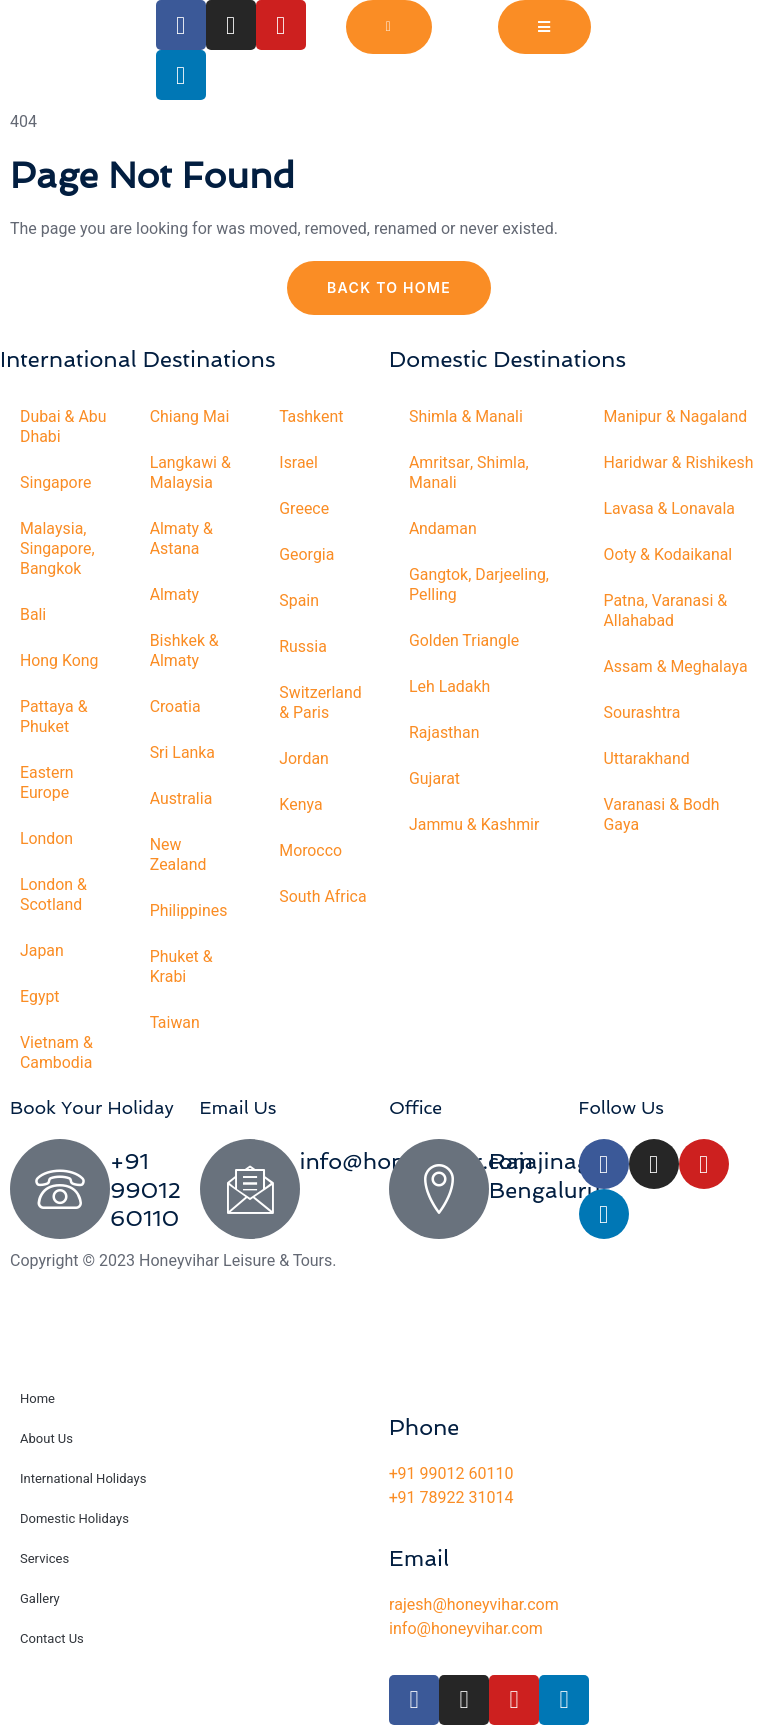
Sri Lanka (183, 753)
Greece (304, 509)
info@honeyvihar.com (466, 1629)
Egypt (40, 997)
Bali (33, 615)
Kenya (301, 805)
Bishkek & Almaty (185, 651)
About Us (46, 1438)
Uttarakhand (647, 759)
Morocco (310, 851)
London (47, 839)
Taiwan (175, 1023)
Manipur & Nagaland (676, 417)
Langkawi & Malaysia (191, 473)
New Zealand (178, 855)
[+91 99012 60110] (60, 1189)
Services (44, 1558)
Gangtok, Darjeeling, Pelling (479, 585)
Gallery (40, 1598)
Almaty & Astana (182, 539)
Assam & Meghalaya (676, 667)
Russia (303, 647)
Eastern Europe (47, 783)
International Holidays (83, 1478)
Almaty (175, 595)
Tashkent (311, 417)
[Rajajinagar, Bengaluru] (439, 1189)
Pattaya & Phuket (54, 717)
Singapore (56, 483)
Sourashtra (643, 713)
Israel (298, 463)
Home (37, 1398)
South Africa (323, 897)
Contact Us (52, 1638)
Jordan (304, 759)
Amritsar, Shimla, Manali (469, 473)
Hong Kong (59, 661)
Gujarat (434, 779)
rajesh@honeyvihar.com (474, 1605)
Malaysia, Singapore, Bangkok (57, 549)
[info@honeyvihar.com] (250, 1189)
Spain (299, 601)
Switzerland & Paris (320, 703)
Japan (42, 951)
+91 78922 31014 (451, 1498)
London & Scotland (54, 895)
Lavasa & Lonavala (670, 509)
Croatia (175, 707)
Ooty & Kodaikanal (669, 555)
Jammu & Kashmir (475, 825)
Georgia (307, 555)
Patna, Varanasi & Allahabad (666, 611)
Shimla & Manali (466, 417)
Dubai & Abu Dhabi (63, 427)
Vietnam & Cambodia (56, 1053)
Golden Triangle (464, 641)
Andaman (443, 529)
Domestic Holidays (74, 1518)
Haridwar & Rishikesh (679, 463)
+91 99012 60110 (145, 1189)
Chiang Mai (190, 417)
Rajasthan (444, 733)
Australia (181, 799)
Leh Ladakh (450, 687)
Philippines (189, 911)
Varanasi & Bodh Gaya (662, 815)
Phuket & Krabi (182, 967)
